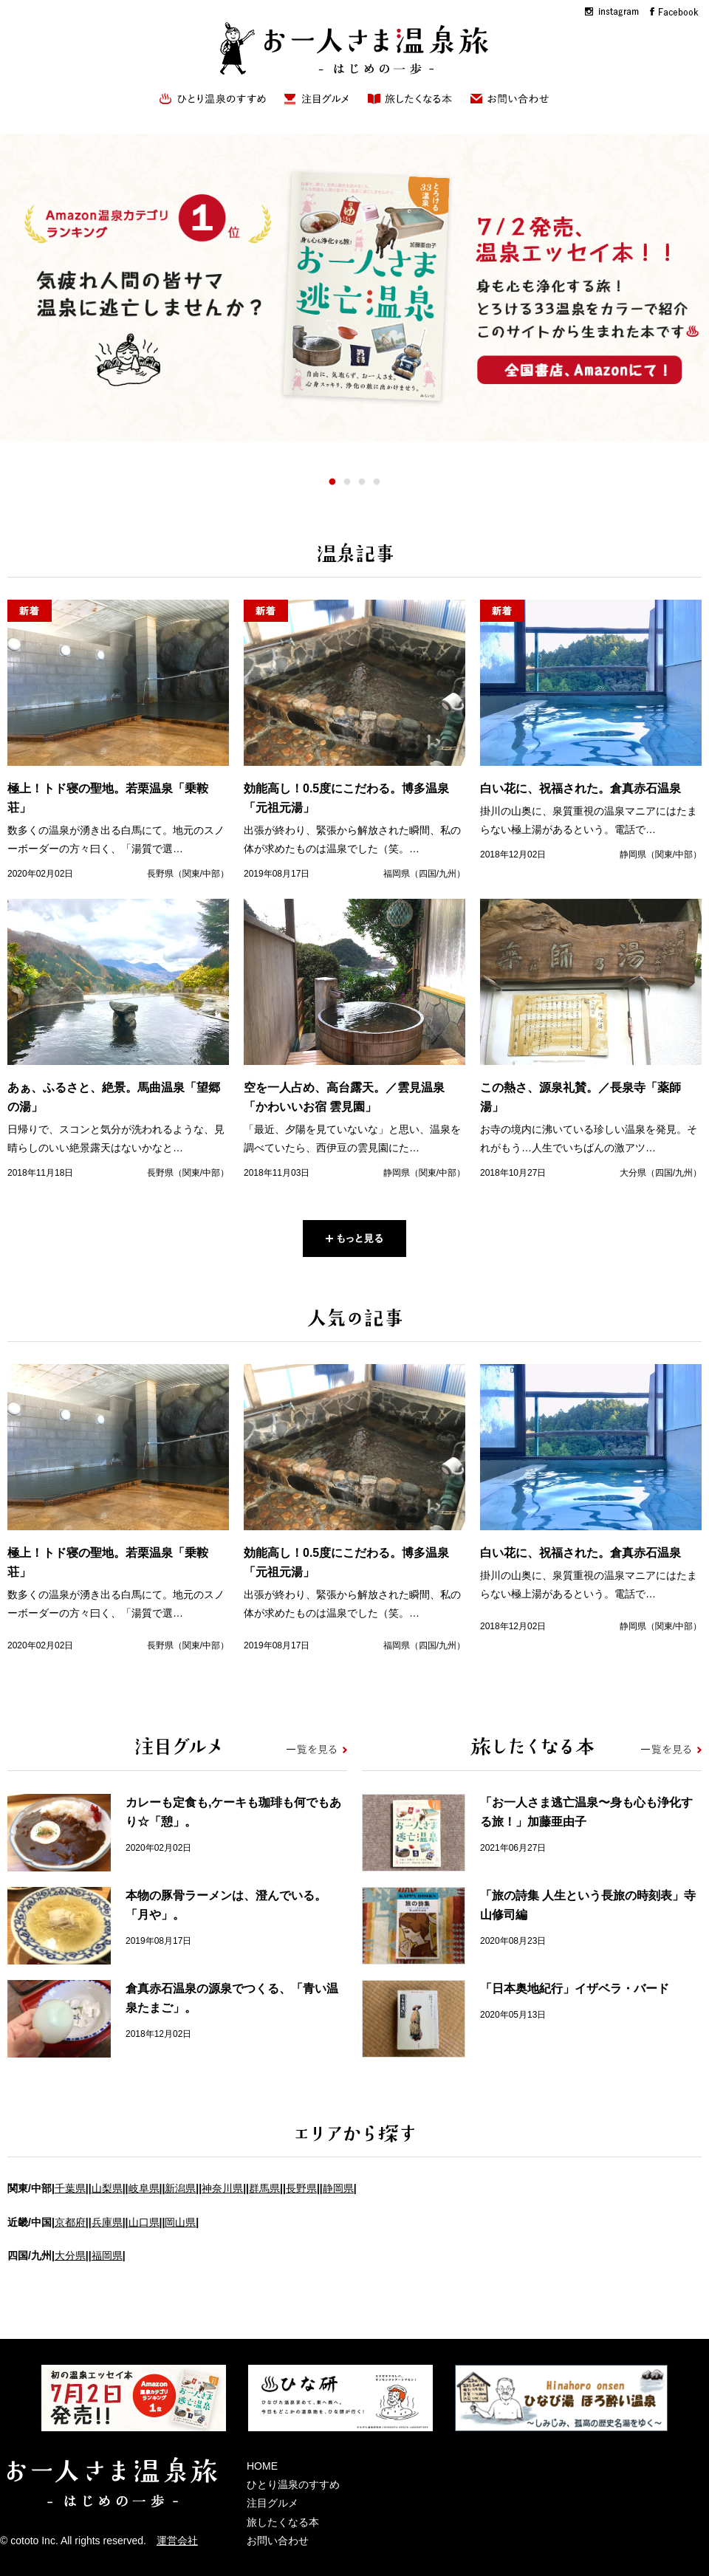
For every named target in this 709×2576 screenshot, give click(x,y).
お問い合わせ (278, 2540)
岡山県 (180, 2222)
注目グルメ (272, 2503)
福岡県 (107, 2255)
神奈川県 (222, 2188)
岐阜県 (144, 2188)
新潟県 (180, 2188)
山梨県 (107, 2188)
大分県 (70, 2255)
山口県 (144, 2222)
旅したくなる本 (283, 2522)
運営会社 (177, 2540)
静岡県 (338, 2188)
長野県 (301, 2188)
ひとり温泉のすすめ (293, 2484)
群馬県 (264, 2188)
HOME (262, 2466)
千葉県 (70, 2188)
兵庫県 (107, 2222)
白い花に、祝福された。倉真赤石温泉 (580, 788)
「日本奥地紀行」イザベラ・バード (574, 1988)
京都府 (70, 2222)
